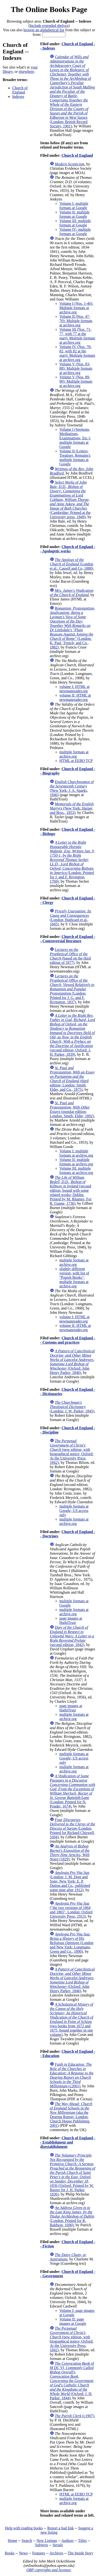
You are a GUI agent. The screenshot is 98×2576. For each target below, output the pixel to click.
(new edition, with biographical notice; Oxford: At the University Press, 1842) (71, 1452)
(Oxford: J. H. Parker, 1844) (72, 2380)
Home (12, 2541)
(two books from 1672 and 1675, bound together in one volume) (71, 2019)
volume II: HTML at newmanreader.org (75, 697)
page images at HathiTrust (70, 1620)
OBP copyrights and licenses (48, 2570)
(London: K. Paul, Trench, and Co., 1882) (72, 627)
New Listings (46, 2541)
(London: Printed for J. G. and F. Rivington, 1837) (72, 989)
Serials (57, 2545)
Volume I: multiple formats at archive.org (76, 1153)
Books (10, 2553)
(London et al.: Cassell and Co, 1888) (71, 564)
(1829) (70, 1852)
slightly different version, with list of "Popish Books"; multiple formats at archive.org (74, 1277)
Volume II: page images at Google (72, 2321)
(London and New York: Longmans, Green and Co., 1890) (71, 1942)
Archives (56, 2553)
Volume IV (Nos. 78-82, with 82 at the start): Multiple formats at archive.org (77, 353)
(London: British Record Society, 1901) (72, 91)
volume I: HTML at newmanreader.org (74, 689)
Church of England (20, 90)
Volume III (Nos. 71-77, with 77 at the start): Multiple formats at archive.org (77, 335)
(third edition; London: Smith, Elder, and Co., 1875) (72, 1079)
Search (27, 2541)
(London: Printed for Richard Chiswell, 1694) (72, 1828)
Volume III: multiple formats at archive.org (76, 1170)
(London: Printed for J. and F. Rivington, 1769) (72, 861)
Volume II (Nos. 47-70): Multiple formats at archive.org (75, 320)
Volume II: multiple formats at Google (74, 214)
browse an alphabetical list (43, 30)
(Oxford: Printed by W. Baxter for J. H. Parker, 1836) (72, 2174)
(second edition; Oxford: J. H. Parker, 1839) (72, 1034)
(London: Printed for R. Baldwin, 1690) (72, 2216)
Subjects (41, 2545)
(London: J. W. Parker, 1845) (72, 1406)
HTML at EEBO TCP (76, 761)
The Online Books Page (49, 9)
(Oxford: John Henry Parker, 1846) (72, 1362)
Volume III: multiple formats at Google (75, 223)
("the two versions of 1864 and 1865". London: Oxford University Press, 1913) (71, 1909)
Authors (67, 2541)
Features (38, 2553)
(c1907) (74, 2416)
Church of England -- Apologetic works (67, 549)
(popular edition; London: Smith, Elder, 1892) (72, 1109)
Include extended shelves (49, 26)
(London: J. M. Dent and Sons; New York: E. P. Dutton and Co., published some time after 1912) (70, 1881)
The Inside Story (80, 2553)
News (23, 2553)
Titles (82, 2541)
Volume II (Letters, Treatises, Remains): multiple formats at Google (75, 457)
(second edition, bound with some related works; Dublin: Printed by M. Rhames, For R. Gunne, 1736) (71, 1190)
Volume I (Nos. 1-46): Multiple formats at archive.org (76, 307)
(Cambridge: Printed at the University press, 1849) (70, 499)
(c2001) (71, 2075)
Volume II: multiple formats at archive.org (76, 1162)
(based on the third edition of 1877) (70, 956)
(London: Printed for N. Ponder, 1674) (72, 1791)
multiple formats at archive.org (74, 754)
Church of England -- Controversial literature (67, 939)
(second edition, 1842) (72, 1636)
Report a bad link (60, 2528)
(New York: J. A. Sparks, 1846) (72, 788)
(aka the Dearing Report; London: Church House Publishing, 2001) (71, 2114)
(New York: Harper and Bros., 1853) (72, 808)
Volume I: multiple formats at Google (73, 205)
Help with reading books (24, 2528)
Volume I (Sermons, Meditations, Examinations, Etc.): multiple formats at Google (75, 438)
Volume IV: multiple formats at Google (75, 231)
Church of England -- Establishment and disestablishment (67, 2142)
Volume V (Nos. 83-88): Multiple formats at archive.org (75, 368)
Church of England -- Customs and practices (67, 1340)
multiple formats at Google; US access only (74, 1510)
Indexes (18, 96)
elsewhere (26, 71)
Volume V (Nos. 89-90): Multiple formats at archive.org (75, 381)
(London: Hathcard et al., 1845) (70, 917)
